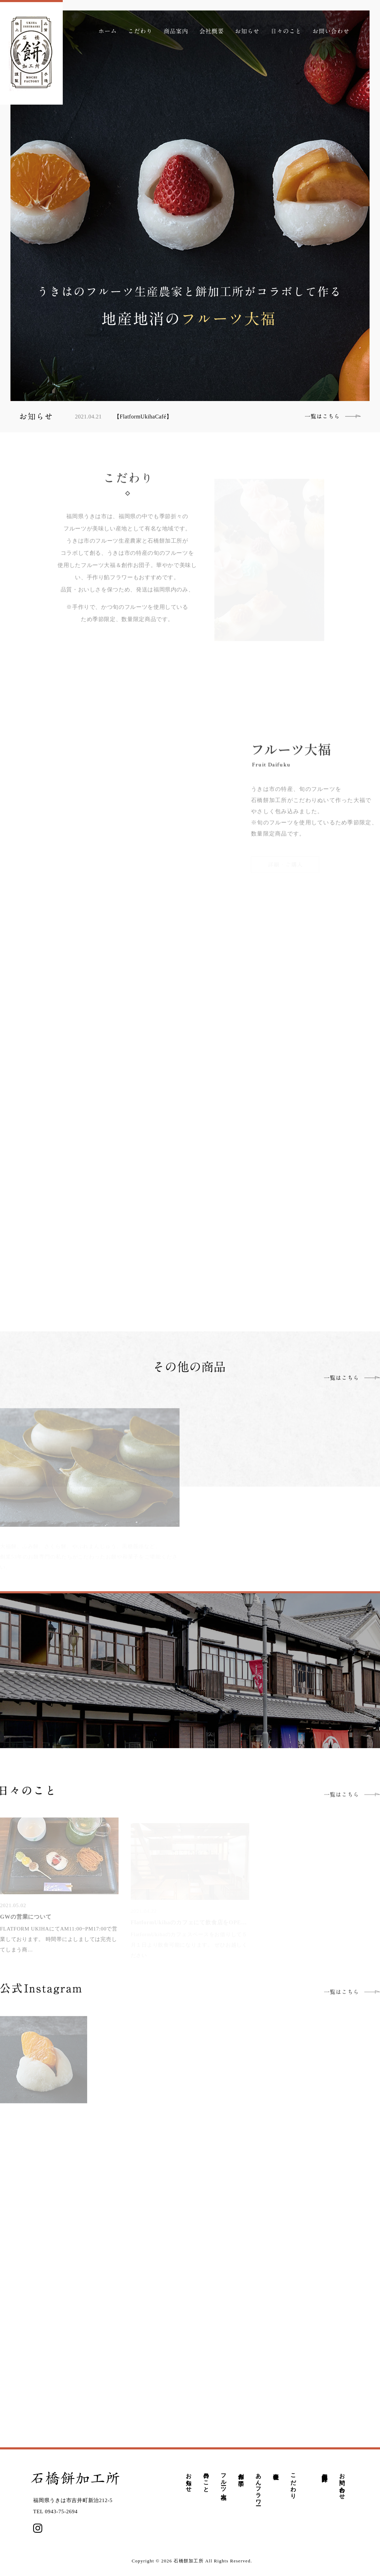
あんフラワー (258, 2486)
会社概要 (276, 2470)
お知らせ (189, 2479)
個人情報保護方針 (325, 2470)
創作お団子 (241, 2473)
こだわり (293, 2482)
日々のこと (206, 2479)
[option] (190, 205)
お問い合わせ (342, 2483)
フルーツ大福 (224, 2480)
